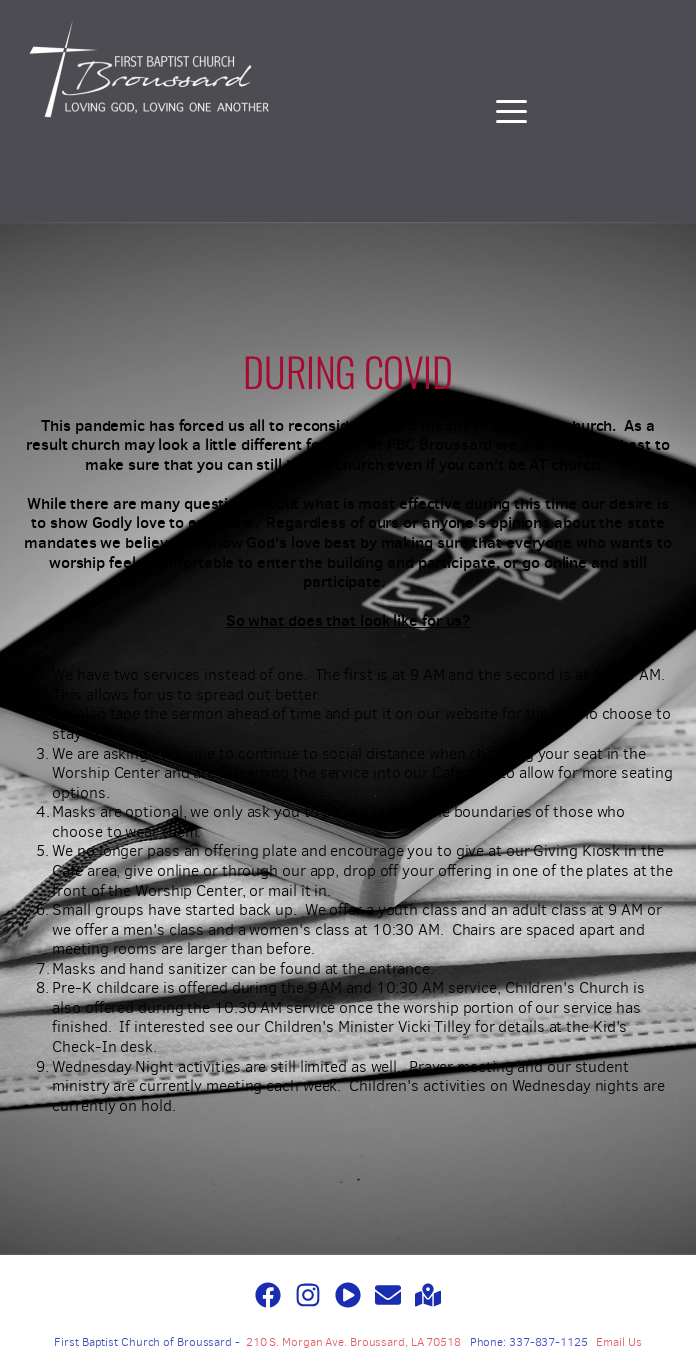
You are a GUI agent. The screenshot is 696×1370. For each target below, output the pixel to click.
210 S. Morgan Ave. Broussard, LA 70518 (353, 1342)
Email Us (618, 1342)
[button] (511, 111)
